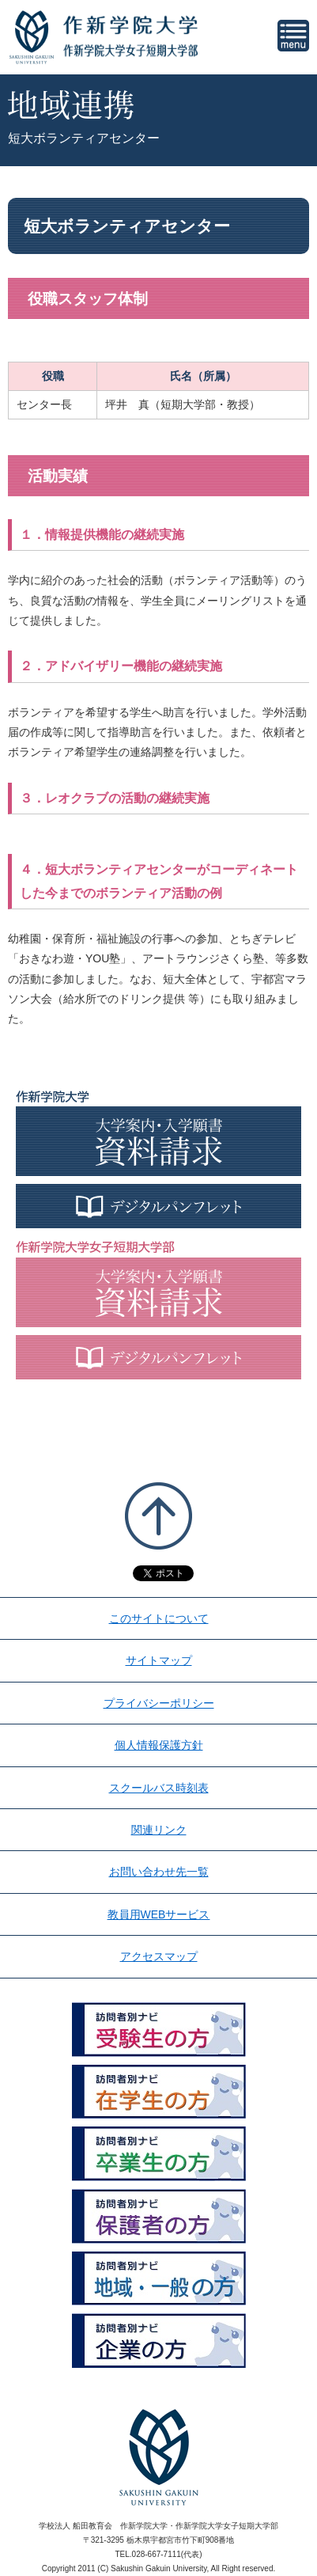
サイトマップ (159, 1660)
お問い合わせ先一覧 (159, 1871)
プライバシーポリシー (159, 1703)
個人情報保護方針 (159, 1745)
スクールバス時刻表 (159, 1787)
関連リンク (159, 1829)
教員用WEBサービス (159, 1914)
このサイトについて (159, 1618)
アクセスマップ (159, 1956)
